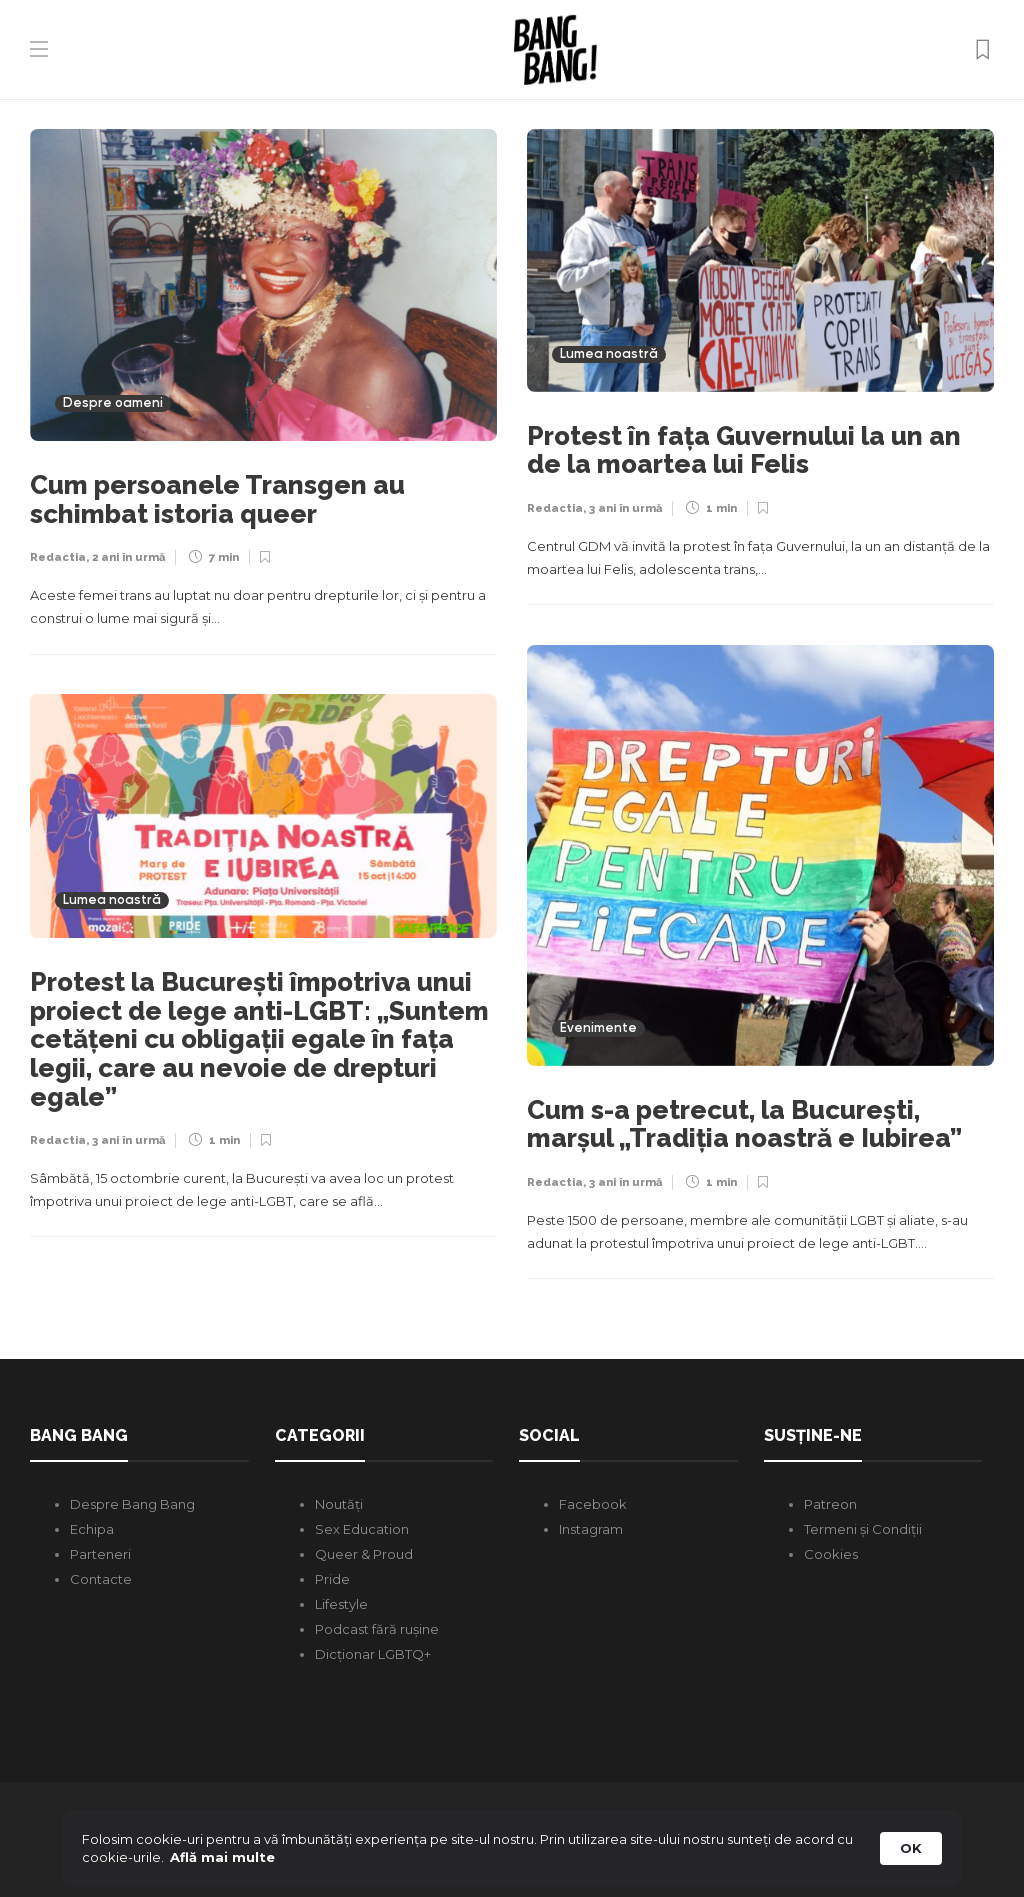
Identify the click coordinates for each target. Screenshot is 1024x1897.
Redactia (58, 557)
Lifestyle (341, 1604)
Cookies (831, 1554)
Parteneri (100, 1554)
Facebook (593, 1504)
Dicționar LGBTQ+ (373, 1654)
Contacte (101, 1579)
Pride (332, 1579)
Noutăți (339, 1504)
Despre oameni (113, 403)
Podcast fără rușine (377, 1629)
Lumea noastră (609, 354)
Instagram (591, 1529)
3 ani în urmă (625, 508)
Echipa (92, 1529)
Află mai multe (222, 1857)
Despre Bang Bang (132, 1504)
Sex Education (362, 1529)
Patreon (830, 1504)
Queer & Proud (364, 1554)
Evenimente (598, 1028)
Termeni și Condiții (863, 1529)
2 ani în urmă (128, 557)
